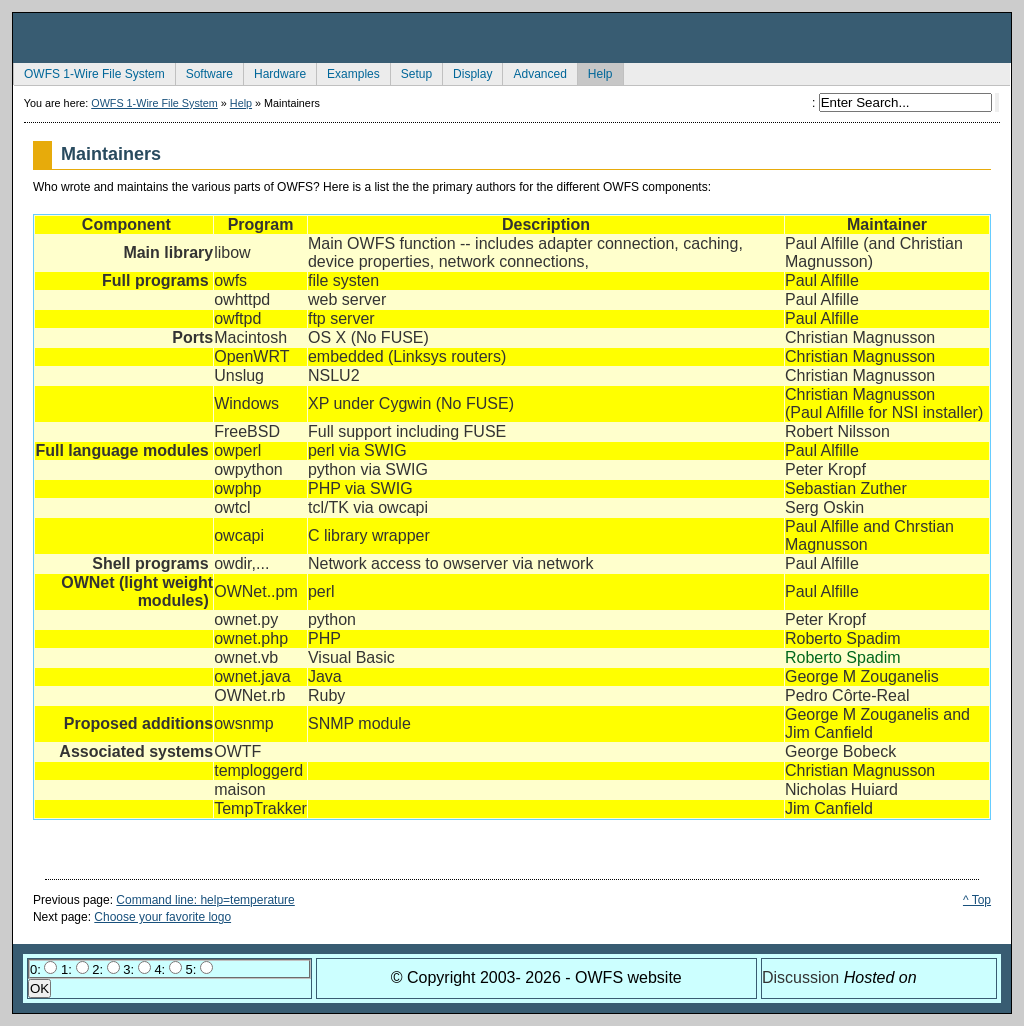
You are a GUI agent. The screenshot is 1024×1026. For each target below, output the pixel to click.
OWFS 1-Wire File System (89, 72)
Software (204, 72)
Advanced (534, 72)
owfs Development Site (512, 38)
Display (467, 72)
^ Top (977, 900)
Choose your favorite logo (162, 917)
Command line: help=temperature (205, 900)
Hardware (274, 72)
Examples (348, 72)
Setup (411, 72)
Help (595, 72)
